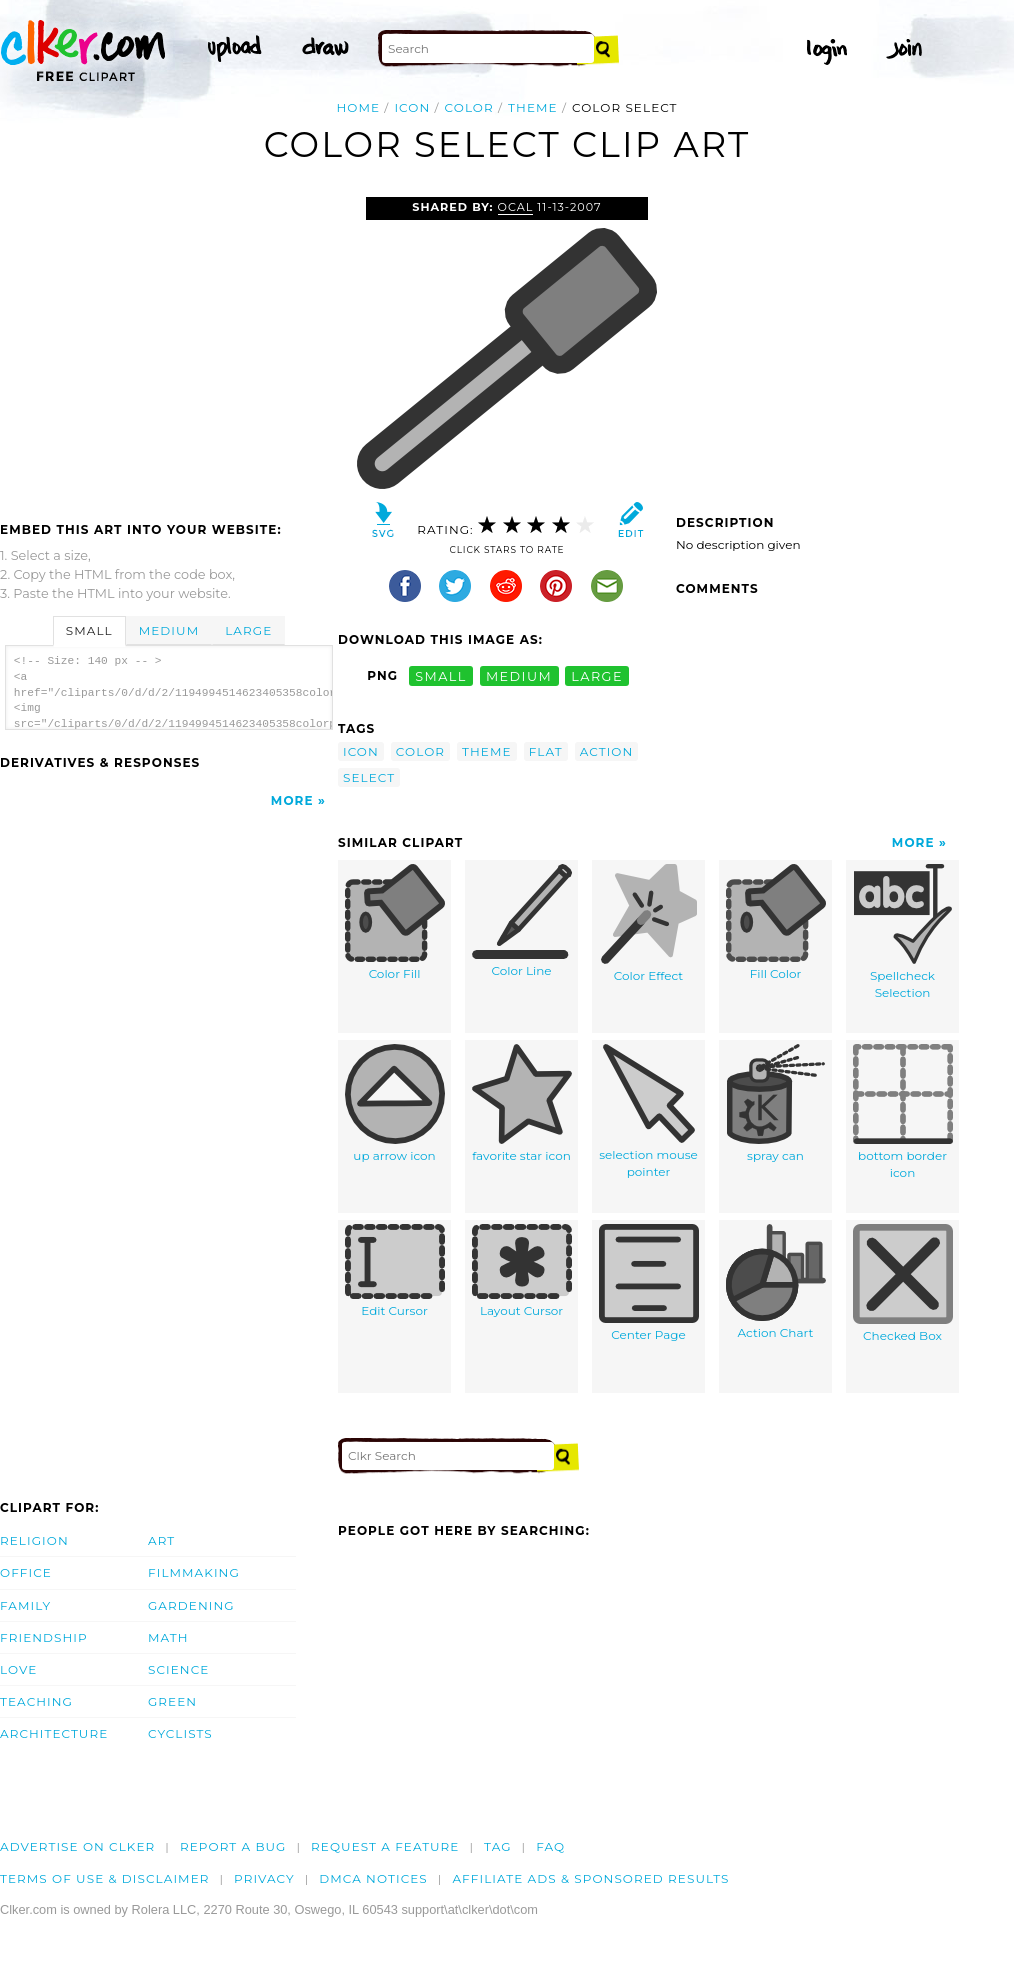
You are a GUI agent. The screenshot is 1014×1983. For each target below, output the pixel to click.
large (597, 675)
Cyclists (180, 1733)
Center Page (649, 1283)
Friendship (44, 1637)
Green (172, 1701)
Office (26, 1572)
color (469, 107)
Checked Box (903, 1284)
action (607, 751)
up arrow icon (395, 1104)
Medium (169, 630)
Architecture (54, 1733)
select (369, 777)
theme (533, 107)
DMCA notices (373, 1878)
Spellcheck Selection (903, 932)
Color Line (522, 921)
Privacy (264, 1878)
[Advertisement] (168, 347)
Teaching (36, 1701)
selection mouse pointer (648, 1112)
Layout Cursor (522, 1271)
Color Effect (649, 924)
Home (358, 107)
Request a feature (385, 1846)
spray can (776, 1104)
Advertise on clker (77, 1846)
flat (546, 751)
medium (519, 675)
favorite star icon (522, 1104)
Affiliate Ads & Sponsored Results (590, 1878)
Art (161, 1540)
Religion (34, 1540)
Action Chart (776, 1282)
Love (18, 1669)
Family (25, 1605)
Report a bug (233, 1846)
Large (248, 630)
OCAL (516, 207)
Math (168, 1637)
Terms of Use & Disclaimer (105, 1878)
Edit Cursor (395, 1271)
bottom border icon (903, 1112)
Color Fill (395, 923)
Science (178, 1669)
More (292, 800)
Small (89, 630)
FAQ (550, 1846)
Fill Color (776, 923)
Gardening (191, 1605)
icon (412, 107)
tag (497, 1846)
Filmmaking (194, 1572)
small (441, 675)
